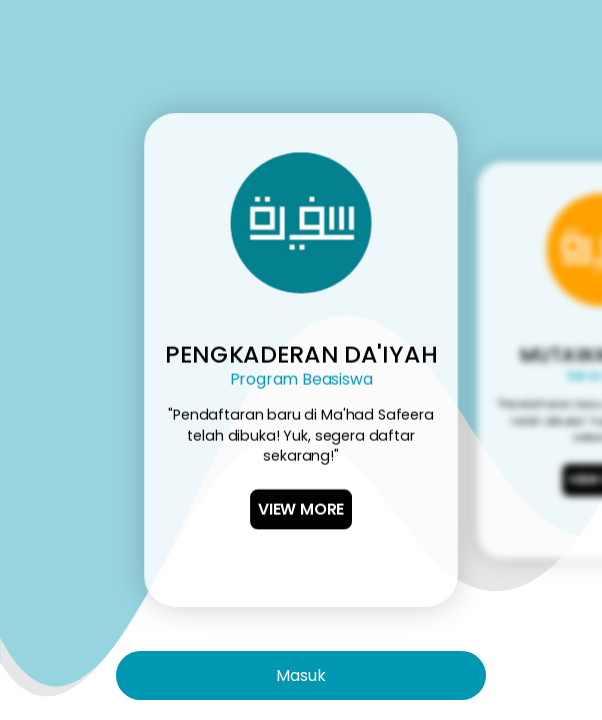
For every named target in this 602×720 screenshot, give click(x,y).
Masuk (301, 675)
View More (301, 509)
